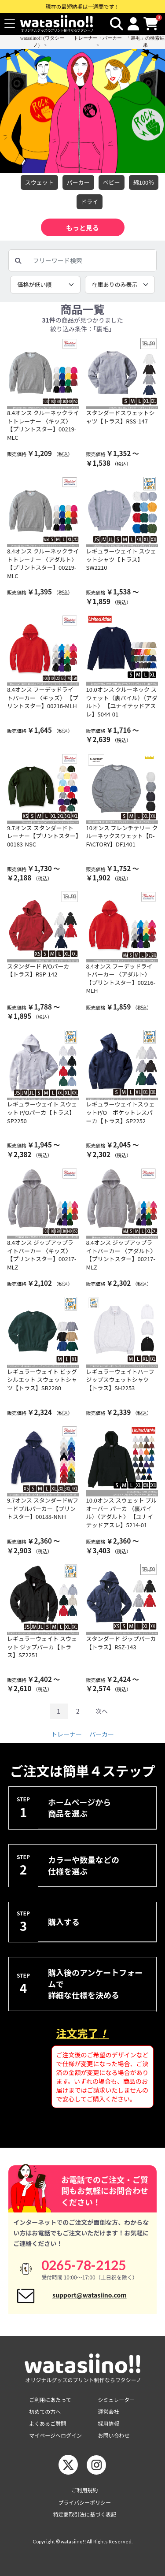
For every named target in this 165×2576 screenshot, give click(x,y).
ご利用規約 (84, 2490)
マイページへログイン (55, 2435)
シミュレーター (116, 2399)
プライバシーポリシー (85, 2502)
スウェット (39, 182)
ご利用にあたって (50, 2399)
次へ (101, 1711)
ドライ (89, 202)
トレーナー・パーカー (97, 38)
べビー (111, 182)
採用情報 (108, 2423)
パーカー (78, 182)
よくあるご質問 (47, 2423)
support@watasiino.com (89, 2294)
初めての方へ (45, 2411)
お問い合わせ (114, 2435)
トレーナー (66, 1734)
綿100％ (143, 182)
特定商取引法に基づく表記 (84, 2514)
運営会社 (108, 2411)
